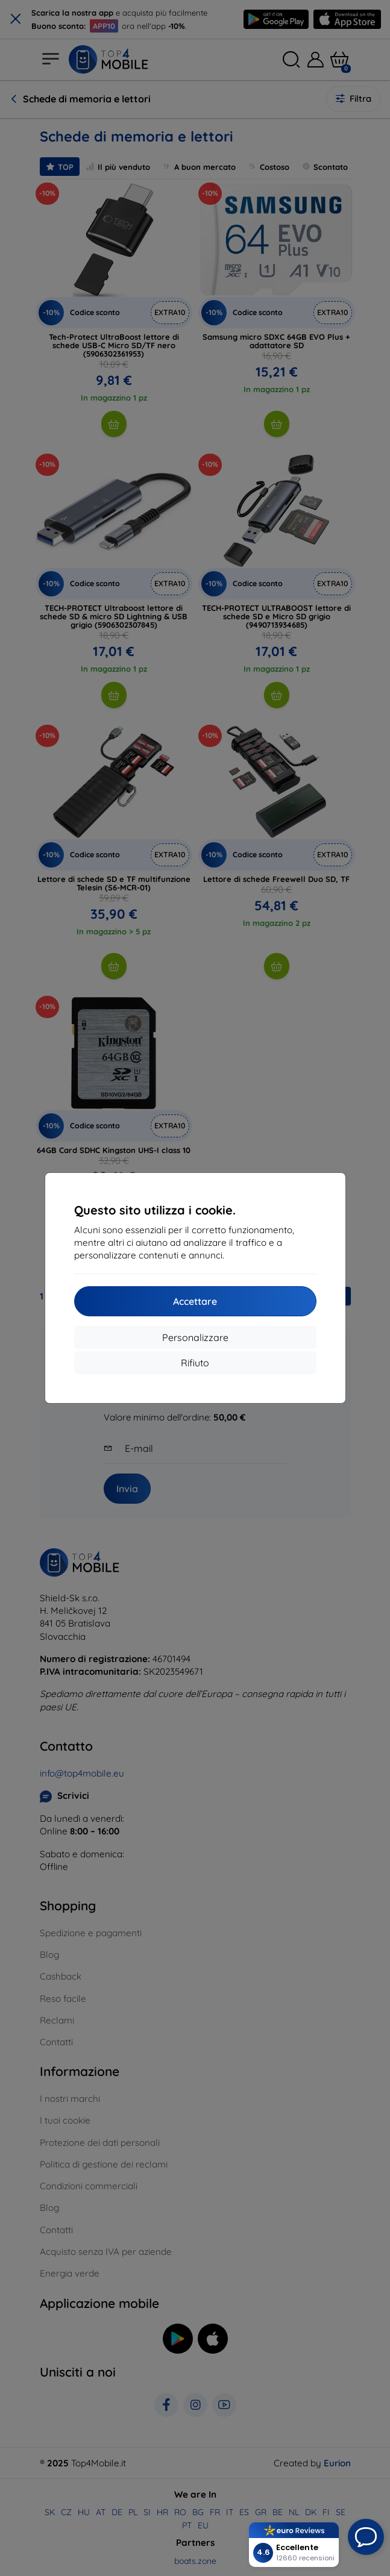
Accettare (195, 1301)
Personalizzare (195, 1337)
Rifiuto (195, 1363)
